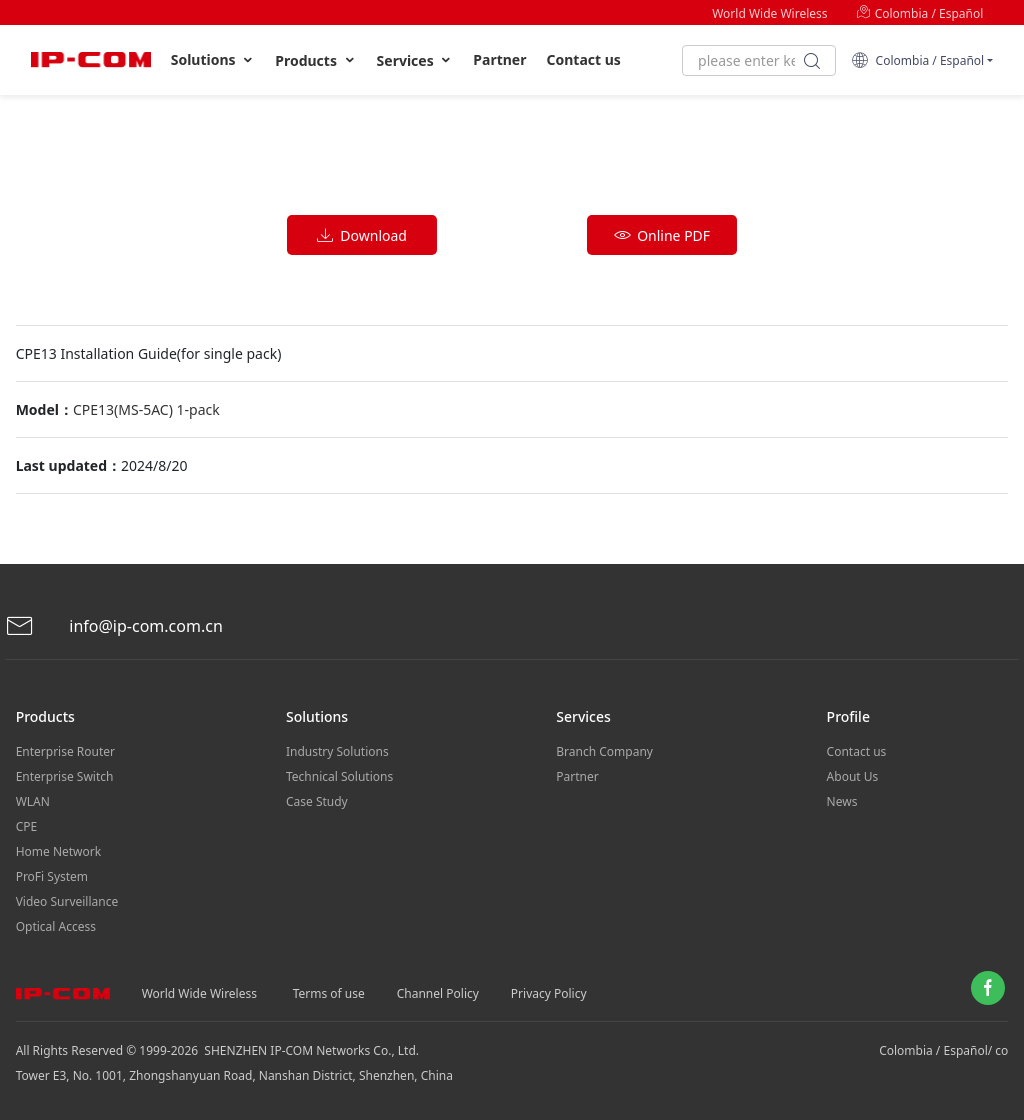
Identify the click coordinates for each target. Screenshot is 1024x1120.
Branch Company (604, 751)
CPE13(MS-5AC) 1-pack (146, 409)
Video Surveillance (67, 901)
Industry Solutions (337, 751)
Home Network (59, 851)
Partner (499, 59)
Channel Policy (438, 993)
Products (315, 60)
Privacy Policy (549, 993)
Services (415, 60)
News (842, 801)
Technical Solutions (339, 776)
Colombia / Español (920, 13)
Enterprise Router (65, 751)
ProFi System (52, 876)
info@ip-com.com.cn (114, 626)
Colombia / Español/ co (943, 1050)
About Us (853, 776)
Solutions (213, 60)
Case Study (317, 801)
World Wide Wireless (769, 13)
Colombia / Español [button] (917, 60)
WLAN (33, 801)
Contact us (584, 59)
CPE (27, 826)
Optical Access (56, 926)
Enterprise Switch (65, 776)
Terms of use (329, 993)
